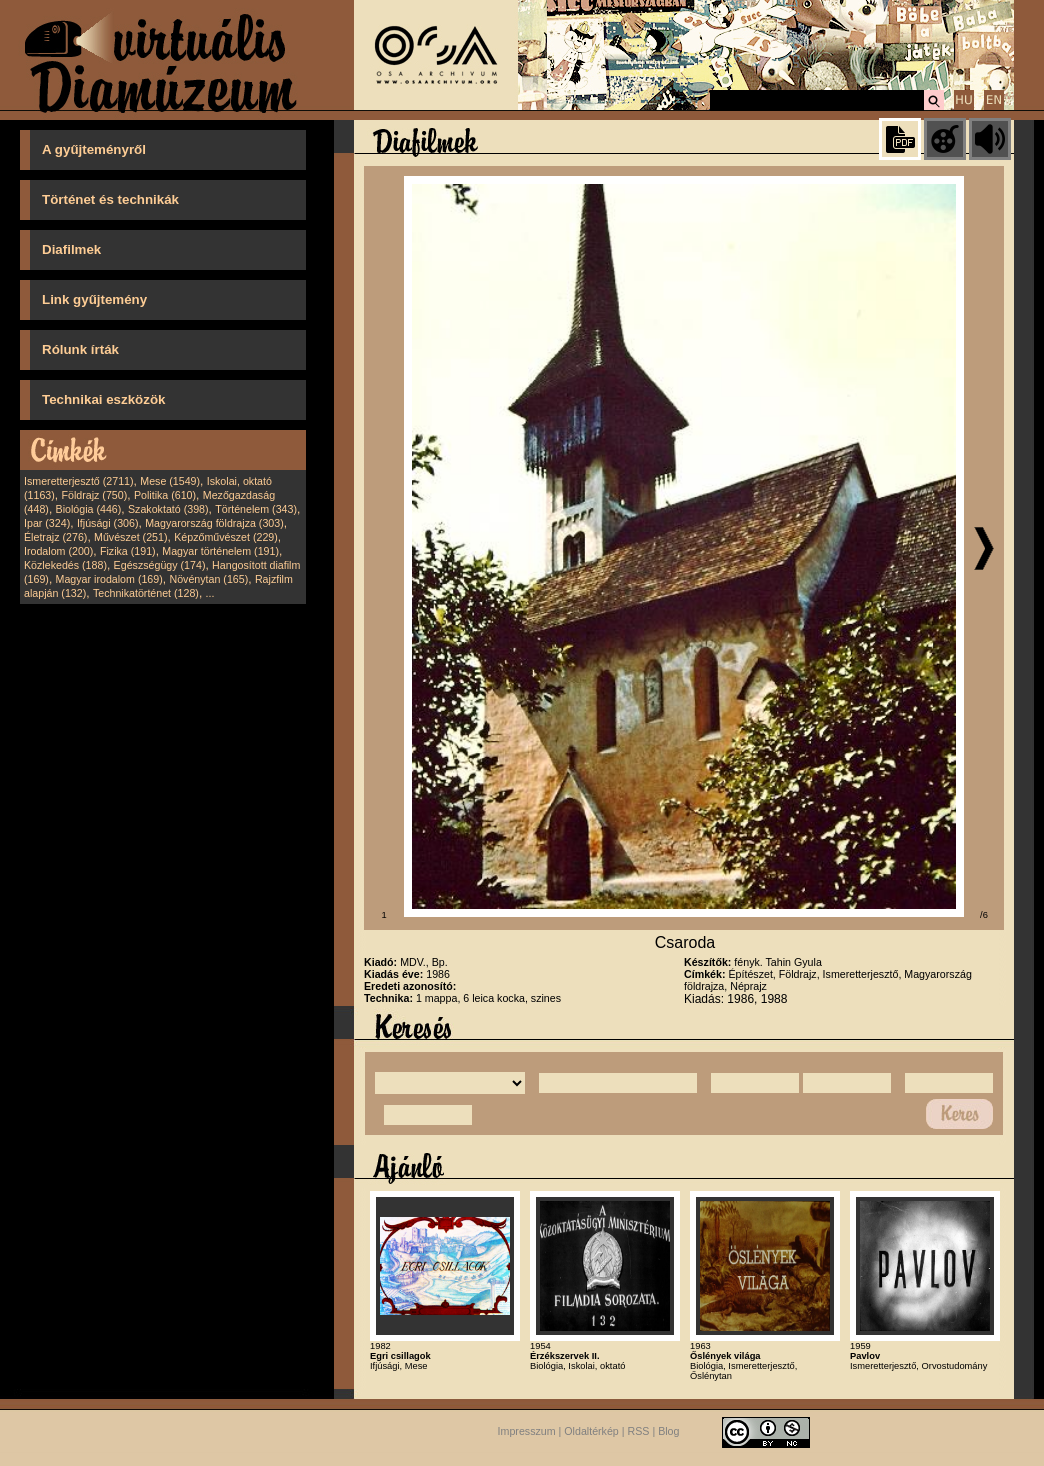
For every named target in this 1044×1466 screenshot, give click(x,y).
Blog (668, 1431)
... (210, 593)
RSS (639, 1431)
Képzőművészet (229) (226, 537)
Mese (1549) (170, 481)
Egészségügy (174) (160, 565)
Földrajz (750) (94, 495)
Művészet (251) (130, 537)
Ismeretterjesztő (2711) (79, 481)
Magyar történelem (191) (220, 551)
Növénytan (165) (208, 579)
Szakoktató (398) (168, 509)
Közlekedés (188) (65, 565)
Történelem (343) (256, 509)
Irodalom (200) (58, 551)
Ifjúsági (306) (108, 523)
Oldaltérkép (591, 1431)
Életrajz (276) (55, 537)
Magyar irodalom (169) (109, 579)
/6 (984, 915)
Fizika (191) (128, 551)
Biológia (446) (89, 509)
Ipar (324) (47, 523)
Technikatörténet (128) (146, 593)
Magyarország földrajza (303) (214, 523)
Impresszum (527, 1431)
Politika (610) (165, 495)
